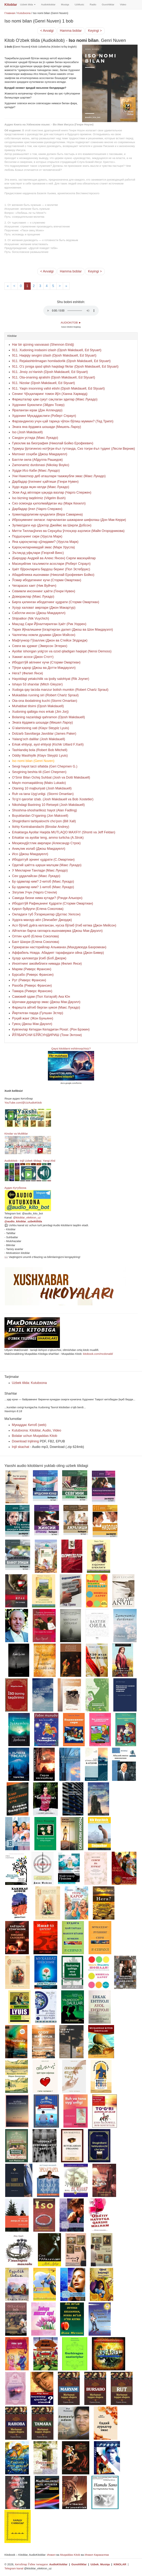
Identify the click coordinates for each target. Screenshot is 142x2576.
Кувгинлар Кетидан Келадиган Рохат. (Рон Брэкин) (51, 1029)
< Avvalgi (46, 30)
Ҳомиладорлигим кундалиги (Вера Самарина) (47, 514)
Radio (93, 4)
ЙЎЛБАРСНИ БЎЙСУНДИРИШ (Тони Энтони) (47, 1035)
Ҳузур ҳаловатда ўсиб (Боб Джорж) (39, 958)
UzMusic (79, 4)
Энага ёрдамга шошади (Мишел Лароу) (42, 722)
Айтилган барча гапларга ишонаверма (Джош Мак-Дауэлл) (57, 931)
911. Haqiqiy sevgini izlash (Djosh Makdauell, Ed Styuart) (54, 355)
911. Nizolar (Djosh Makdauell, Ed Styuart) (43, 383)
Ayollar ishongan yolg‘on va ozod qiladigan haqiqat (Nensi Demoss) (61, 651)
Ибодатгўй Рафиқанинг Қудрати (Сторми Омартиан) (52, 903)
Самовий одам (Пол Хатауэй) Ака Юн (41, 996)
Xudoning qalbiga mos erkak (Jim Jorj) (40, 711)
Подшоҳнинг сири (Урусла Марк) (37, 536)
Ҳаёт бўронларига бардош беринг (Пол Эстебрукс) (51, 569)
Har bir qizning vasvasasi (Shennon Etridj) (43, 344)
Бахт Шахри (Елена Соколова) (35, 942)
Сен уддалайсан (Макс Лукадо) (36, 876)
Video (123, 4)
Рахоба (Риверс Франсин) (32, 985)
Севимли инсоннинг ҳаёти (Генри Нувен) (43, 591)
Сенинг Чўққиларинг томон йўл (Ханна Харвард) (49, 394)
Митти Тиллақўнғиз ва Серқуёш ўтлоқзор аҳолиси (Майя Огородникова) (68, 531)
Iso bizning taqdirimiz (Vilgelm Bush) (39, 498)
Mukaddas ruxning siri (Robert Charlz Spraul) (45, 695)
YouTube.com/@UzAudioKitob (23, 1102)
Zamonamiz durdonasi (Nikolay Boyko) (40, 465)
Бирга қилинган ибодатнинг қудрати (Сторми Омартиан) (55, 602)
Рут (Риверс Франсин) (29, 980)
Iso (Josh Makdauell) (27, 432)
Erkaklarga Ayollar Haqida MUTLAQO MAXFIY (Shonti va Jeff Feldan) (63, 832)
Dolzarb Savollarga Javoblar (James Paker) (44, 733)
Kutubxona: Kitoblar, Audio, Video (36, 1430)
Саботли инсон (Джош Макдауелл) (38, 613)
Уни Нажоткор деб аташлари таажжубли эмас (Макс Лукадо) (59, 476)
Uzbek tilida (28, 4)
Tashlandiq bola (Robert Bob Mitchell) (39, 750)
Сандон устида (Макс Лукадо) (35, 438)
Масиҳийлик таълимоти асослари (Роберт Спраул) (51, 564)
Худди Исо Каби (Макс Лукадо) (36, 470)
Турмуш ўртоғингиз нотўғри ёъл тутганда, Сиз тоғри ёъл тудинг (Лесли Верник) (73, 448)
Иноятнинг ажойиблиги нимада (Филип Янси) (47, 963)
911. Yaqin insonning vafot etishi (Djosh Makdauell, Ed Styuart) (58, 388)
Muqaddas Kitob (70, 2554)
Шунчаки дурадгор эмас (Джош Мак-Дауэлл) (46, 1002)
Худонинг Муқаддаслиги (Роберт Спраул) (44, 416)
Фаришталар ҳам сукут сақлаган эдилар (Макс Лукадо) (54, 399)
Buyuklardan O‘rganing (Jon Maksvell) (40, 815)
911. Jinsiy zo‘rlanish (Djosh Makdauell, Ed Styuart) (50, 372)
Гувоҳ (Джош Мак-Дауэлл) (32, 1024)
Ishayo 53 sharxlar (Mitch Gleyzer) (37, 684)
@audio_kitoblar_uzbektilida (23, 1221)
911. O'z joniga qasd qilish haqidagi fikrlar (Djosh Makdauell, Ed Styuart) (65, 366)
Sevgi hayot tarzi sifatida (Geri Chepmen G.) (44, 766)
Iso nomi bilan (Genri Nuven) (33, 761)
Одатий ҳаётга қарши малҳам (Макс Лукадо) (46, 865)
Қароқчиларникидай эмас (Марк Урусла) (43, 547)
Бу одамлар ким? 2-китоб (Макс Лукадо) (43, 881)
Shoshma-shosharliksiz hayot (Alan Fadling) (44, 810)
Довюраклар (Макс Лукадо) (33, 596)
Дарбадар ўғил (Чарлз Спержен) (37, 509)
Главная (9, 13)
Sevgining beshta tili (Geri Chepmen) (39, 772)
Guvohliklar (108, 4)
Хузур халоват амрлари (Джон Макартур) (43, 607)
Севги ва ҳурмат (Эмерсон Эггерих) (39, 646)
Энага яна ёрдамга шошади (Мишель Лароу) (46, 427)
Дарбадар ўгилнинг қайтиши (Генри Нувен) (45, 481)
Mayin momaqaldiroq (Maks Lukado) (39, 783)
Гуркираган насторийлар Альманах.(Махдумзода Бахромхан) (59, 947)
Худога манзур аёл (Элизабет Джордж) (42, 920)
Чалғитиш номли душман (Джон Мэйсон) (43, 635)
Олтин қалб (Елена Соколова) (35, 936)
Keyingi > (95, 30)
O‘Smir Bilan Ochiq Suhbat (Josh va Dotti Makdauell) (51, 777)
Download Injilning (25, 1441)
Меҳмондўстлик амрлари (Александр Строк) (46, 843)
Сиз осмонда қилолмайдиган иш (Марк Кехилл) (49, 503)
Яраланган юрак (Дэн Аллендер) (37, 410)
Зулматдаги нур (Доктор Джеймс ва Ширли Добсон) (51, 525)
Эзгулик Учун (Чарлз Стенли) (34, 892)
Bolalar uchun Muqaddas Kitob (34, 1436)
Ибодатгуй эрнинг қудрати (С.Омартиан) (43, 859)
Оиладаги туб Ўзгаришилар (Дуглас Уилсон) (46, 914)
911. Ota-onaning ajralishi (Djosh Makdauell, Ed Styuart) (53, 377)
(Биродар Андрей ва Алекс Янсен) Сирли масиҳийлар (54, 558)
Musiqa (65, 4)
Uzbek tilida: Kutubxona (29, 1383)
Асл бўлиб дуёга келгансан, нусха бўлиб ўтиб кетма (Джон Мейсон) (64, 925)
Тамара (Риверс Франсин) (32, 991)
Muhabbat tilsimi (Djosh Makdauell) (38, 706)
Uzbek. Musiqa (100, 2564)
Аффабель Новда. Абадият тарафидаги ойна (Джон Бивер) (58, 953)
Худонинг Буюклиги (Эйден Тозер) (38, 405)
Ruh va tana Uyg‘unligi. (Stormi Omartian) (43, 794)
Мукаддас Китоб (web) (29, 1425)
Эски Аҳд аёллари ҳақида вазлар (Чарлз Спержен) (51, 492)
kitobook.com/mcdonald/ (98, 1353)
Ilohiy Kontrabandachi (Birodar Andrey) (40, 827)
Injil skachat (20, 1447)
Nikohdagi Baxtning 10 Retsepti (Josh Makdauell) (48, 805)
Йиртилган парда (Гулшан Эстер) (37, 1013)
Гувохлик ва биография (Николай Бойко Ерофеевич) (52, 443)
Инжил (51, 2554)
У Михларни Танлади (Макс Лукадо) (40, 870)
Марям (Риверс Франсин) (31, 969)
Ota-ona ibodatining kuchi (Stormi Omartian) (44, 701)
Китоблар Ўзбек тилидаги (31, 2564)
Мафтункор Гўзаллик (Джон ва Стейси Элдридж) (49, 640)
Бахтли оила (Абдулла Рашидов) (37, 459)
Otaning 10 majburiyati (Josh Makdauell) (42, 788)
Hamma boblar (71, 30)
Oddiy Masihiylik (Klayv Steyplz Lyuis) (40, 755)
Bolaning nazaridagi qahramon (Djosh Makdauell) (48, 717)
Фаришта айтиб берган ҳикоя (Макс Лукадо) (46, 1007)
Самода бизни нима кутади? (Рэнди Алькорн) (47, 898)
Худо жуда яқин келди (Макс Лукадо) (40, 487)
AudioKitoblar (58, 2564)
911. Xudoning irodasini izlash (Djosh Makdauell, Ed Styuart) (56, 350)
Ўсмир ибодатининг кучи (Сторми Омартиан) (46, 580)
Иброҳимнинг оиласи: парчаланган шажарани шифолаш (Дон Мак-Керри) (69, 520)
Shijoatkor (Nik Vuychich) (30, 618)
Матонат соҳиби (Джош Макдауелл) (39, 454)
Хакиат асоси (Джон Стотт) (32, 657)
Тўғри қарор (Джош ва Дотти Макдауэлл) (44, 668)
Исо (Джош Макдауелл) (30, 854)
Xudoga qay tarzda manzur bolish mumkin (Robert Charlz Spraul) (60, 689)
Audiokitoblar (48, 4)
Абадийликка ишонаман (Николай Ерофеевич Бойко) (53, 575)
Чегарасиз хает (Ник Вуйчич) (34, 585)
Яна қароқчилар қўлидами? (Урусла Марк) (45, 542)
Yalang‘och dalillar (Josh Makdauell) (38, 739)
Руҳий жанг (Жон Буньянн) (32, 1018)
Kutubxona (24, 13)
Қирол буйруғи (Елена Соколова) (37, 909)
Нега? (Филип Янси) (27, 673)
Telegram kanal (13, 2568)
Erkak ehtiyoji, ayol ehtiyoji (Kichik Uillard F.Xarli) (48, 744)
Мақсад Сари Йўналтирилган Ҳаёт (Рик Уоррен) (49, 624)
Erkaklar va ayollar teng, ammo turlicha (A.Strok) (48, 837)
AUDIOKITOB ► (71, 322)
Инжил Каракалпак (97, 2554)
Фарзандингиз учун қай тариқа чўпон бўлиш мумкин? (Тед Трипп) (62, 421)
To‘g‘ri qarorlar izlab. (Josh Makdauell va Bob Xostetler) (52, 799)
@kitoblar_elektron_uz (27, 1217)
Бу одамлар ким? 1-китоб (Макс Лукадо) (43, 887)
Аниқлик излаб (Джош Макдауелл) (38, 848)
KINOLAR (120, 2564)
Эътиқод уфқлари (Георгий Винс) (38, 553)
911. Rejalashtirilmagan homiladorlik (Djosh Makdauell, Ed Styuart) (61, 361)
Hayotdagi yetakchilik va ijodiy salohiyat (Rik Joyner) (50, 679)
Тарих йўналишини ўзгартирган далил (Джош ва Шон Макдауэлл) (62, 629)
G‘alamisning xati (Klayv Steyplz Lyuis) (40, 728)
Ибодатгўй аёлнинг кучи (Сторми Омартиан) (46, 662)
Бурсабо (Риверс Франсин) (33, 974)
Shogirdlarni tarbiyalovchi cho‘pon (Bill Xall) (44, 821)
